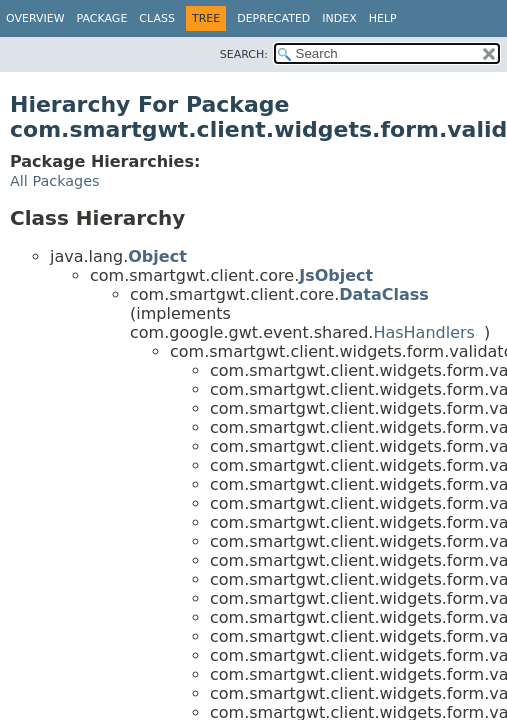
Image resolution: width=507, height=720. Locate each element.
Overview (35, 18)
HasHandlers (424, 332)
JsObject (336, 275)
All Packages (55, 181)
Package (102, 18)
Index (339, 18)
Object (157, 256)
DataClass (384, 294)
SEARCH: (244, 54)
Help (383, 18)
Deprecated (273, 18)
